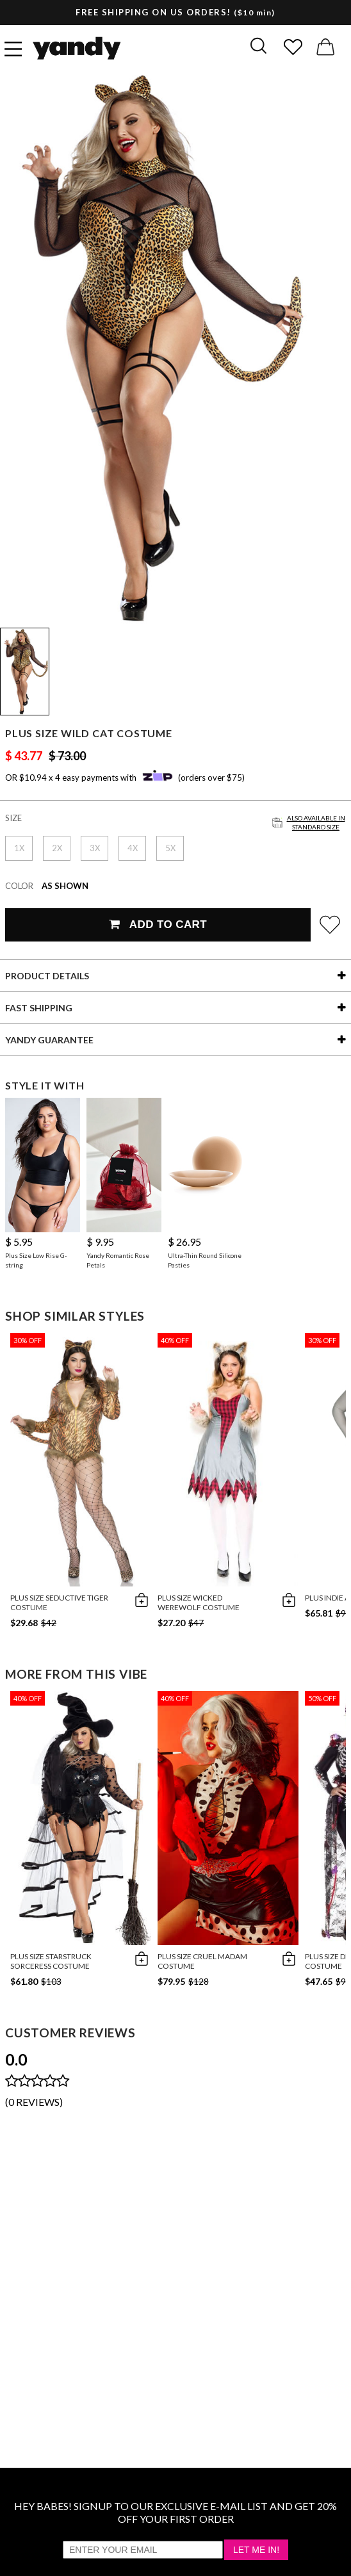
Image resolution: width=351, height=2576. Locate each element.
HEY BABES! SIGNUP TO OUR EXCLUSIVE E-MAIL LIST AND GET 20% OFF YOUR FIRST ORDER (175, 2512)
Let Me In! (256, 2550)
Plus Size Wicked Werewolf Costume (199, 1602)
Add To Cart (158, 924)
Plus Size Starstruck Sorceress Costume (51, 1961)
